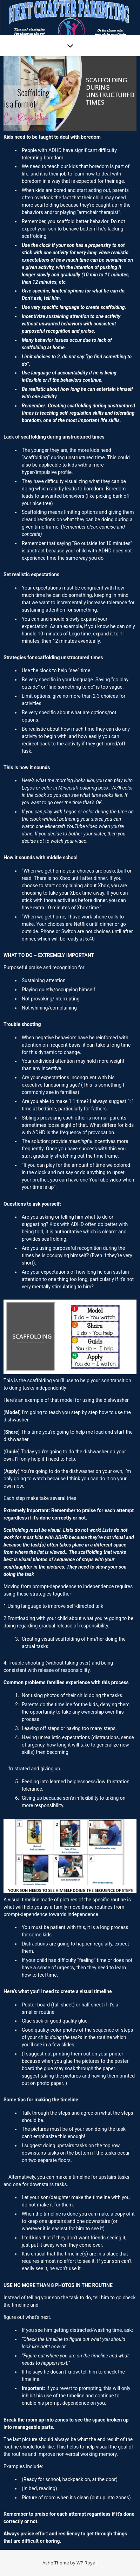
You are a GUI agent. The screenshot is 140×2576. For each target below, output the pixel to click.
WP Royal (86, 2563)
